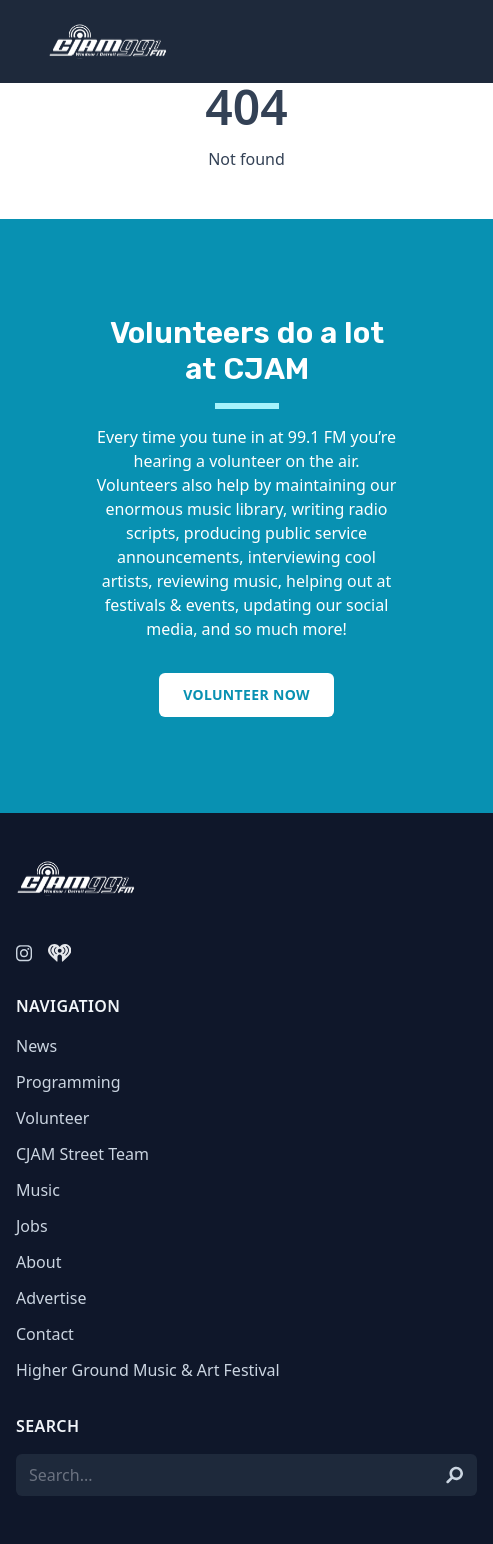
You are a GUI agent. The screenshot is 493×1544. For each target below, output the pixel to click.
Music (38, 1190)
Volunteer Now (246, 694)
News (36, 1046)
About (38, 1262)
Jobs (32, 1226)
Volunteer (52, 1118)
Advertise (51, 1298)
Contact (45, 1334)
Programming (68, 1082)
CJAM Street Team (82, 1154)
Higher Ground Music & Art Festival (148, 1370)
